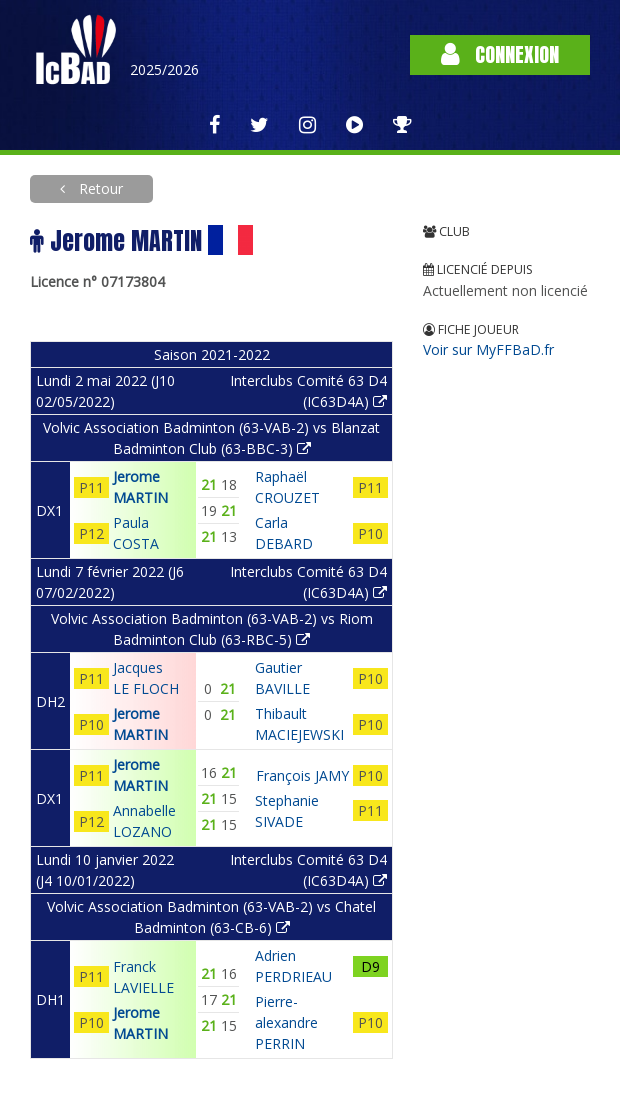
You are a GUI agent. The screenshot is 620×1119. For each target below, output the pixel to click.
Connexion (500, 54)
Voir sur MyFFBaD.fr (488, 349)
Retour (99, 188)
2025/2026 (164, 69)
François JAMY (302, 775)
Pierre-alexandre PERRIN (286, 1022)
